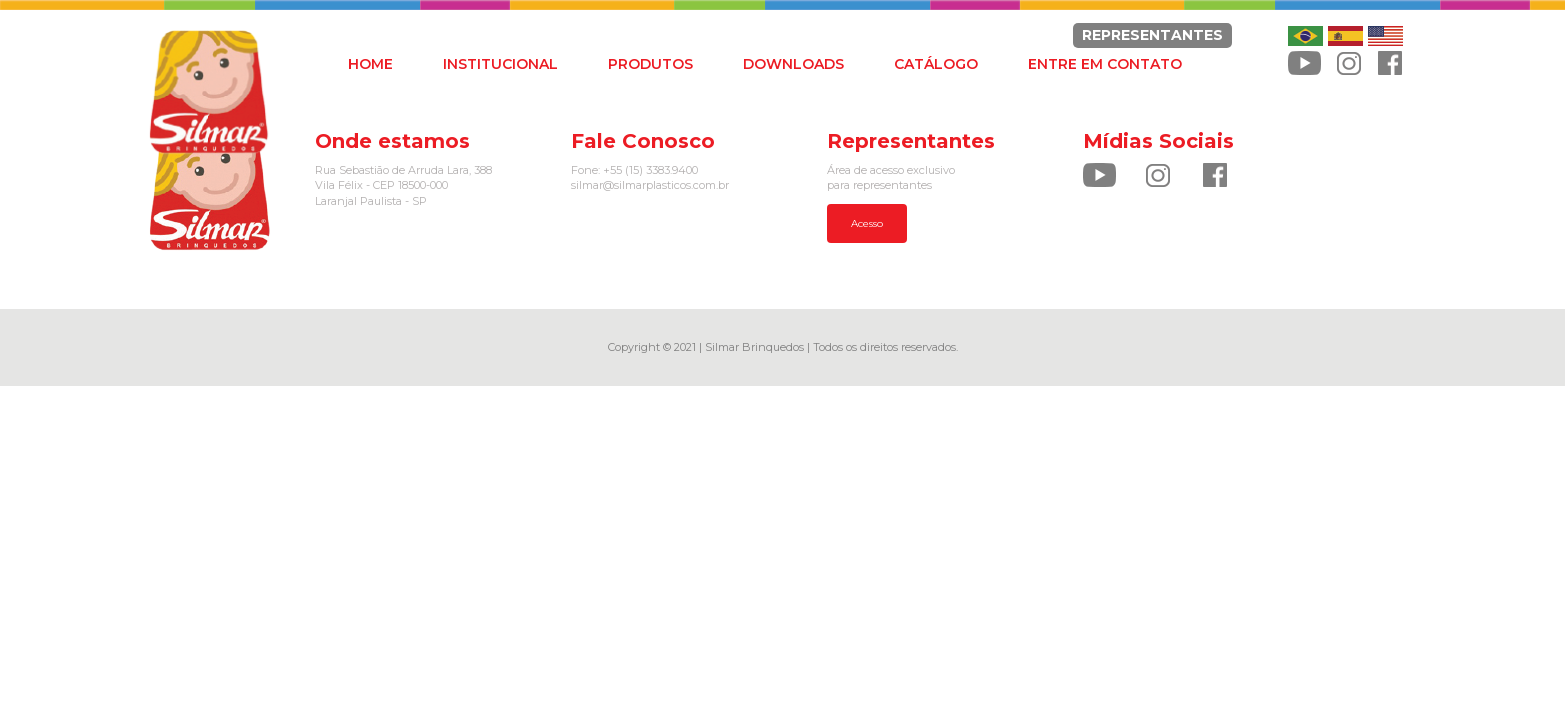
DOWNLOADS (793, 64)
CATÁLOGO (936, 64)
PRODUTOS (650, 64)
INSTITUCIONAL (500, 64)
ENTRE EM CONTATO (1105, 64)
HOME (370, 64)
